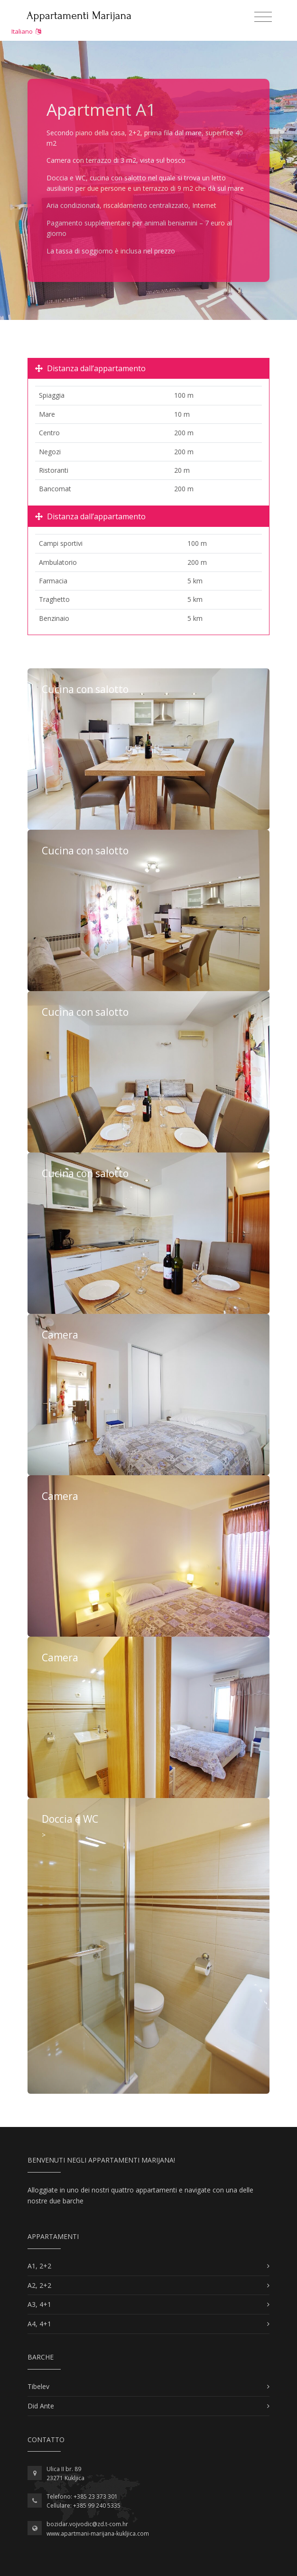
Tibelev (38, 2386)
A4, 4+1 (39, 2323)
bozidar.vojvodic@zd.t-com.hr (87, 2524)
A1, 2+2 (39, 2265)
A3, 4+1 (39, 2304)
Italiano (26, 31)
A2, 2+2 (39, 2285)
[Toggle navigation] (263, 17)
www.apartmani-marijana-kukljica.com (97, 2533)
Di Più (148, 749)
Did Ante (41, 2405)
